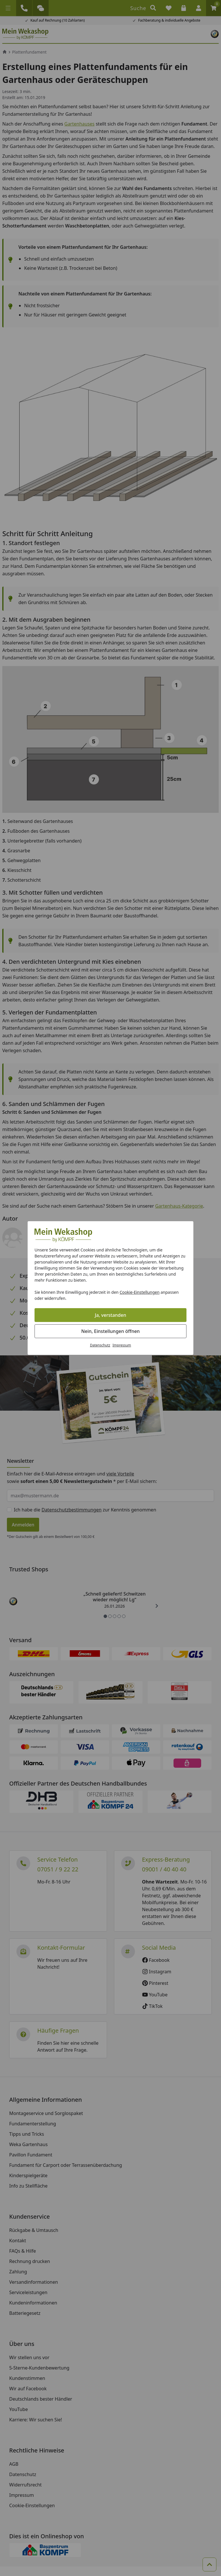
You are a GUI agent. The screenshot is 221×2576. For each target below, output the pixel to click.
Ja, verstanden (110, 1315)
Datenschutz (100, 1345)
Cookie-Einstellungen (140, 1292)
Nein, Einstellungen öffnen (110, 1331)
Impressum (122, 1345)
